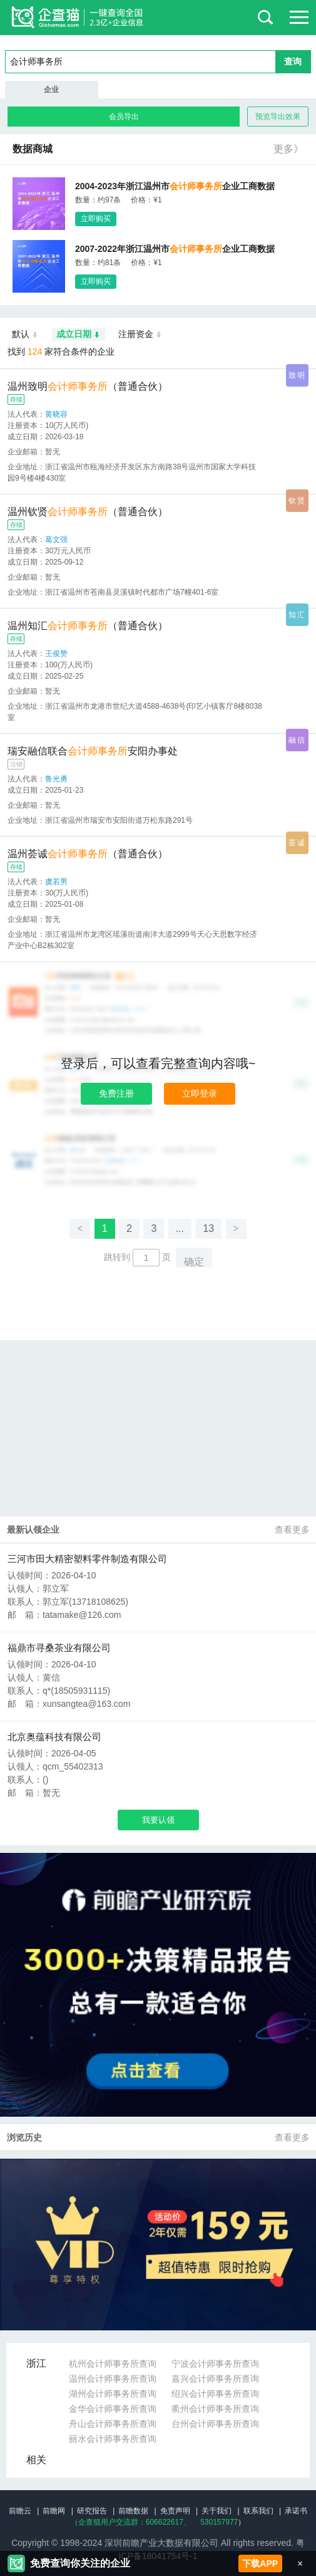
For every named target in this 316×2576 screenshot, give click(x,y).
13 (208, 1228)
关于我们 (216, 2510)
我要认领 (158, 1820)
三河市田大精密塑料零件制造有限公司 (87, 1558)
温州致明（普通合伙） (88, 386)
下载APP (260, 2563)
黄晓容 (56, 414)
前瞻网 (54, 2510)
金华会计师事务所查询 (112, 2409)
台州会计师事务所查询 (215, 2424)
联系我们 (258, 2510)
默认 (25, 335)
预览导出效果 (277, 116)
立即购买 (96, 218)
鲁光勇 (56, 778)
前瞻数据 (133, 2510)
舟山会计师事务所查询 (112, 2424)
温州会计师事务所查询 (112, 2379)
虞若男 (56, 881)
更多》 (288, 148)
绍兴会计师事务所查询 (215, 2394)
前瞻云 (20, 2510)
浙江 (36, 2363)
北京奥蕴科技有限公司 (54, 1736)
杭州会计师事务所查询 (112, 2364)
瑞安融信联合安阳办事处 (93, 751)
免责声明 (175, 2510)
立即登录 (199, 1093)
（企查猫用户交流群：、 (131, 2522)
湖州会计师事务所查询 (112, 2394)
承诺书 (296, 2510)
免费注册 (116, 1093)
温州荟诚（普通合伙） (88, 853)
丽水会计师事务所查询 (112, 2439)
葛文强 (56, 539)
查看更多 (292, 1530)
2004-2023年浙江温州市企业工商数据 (175, 186)
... (180, 1228)
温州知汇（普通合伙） (88, 625)
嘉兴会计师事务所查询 (215, 2379)
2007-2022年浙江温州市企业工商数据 (175, 249)
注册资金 (140, 335)
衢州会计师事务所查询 (215, 2409)
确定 (194, 1261)
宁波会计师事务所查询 (215, 2364)
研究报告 (92, 2510)
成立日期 (78, 335)
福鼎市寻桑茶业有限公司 (59, 1647)
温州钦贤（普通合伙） (88, 511)
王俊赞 (56, 653)
